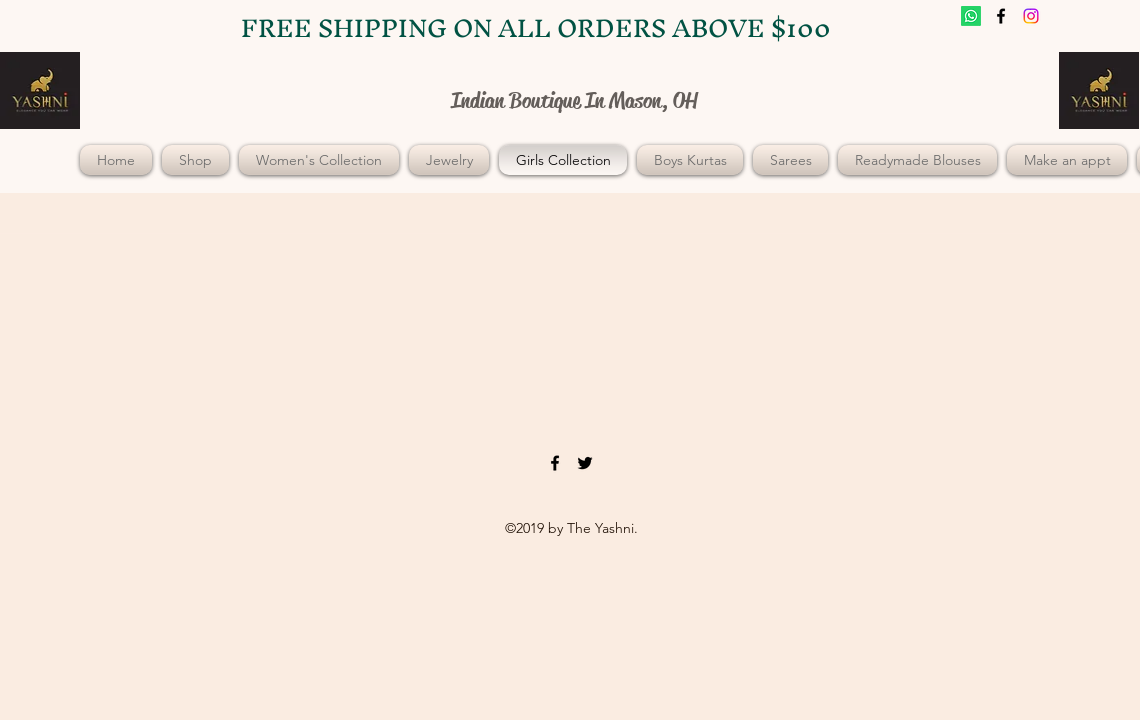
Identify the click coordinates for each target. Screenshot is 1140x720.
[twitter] (1031, 16)
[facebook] (1001, 16)
